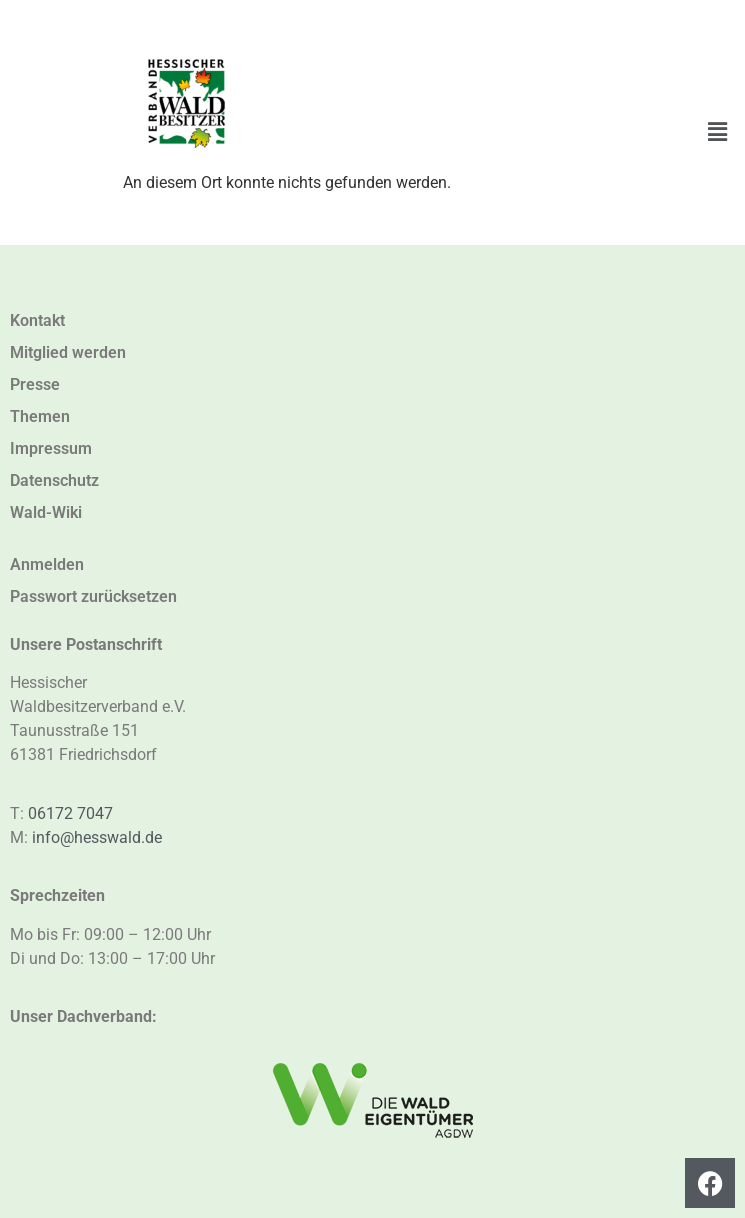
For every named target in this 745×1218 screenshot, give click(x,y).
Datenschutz (54, 480)
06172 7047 (70, 813)
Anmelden (47, 564)
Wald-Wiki (46, 512)
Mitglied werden (68, 352)
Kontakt (37, 320)
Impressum (51, 448)
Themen (40, 416)
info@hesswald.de (97, 837)
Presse (35, 384)
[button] (718, 132)
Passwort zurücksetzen (93, 596)
